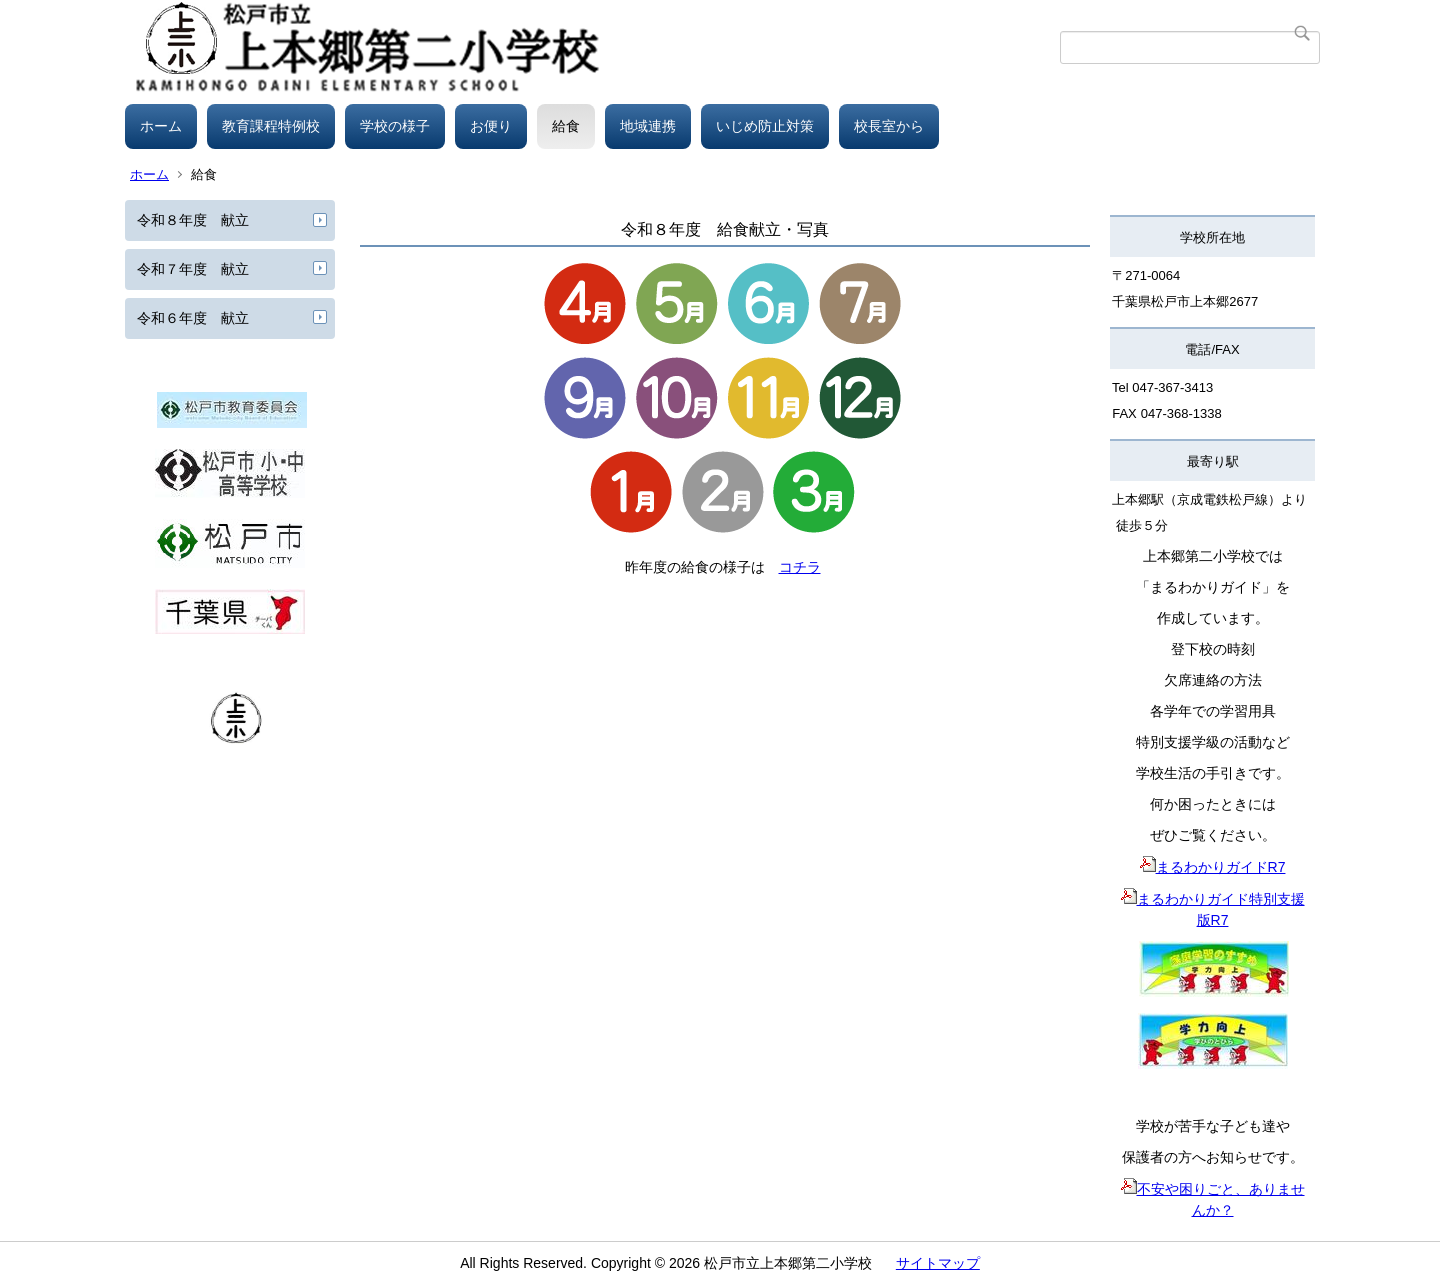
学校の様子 (395, 126)
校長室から (889, 126)
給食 (566, 126)
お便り (491, 126)
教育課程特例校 (271, 126)
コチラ (800, 567)
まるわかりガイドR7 (1213, 867)
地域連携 (648, 126)
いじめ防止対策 (765, 126)
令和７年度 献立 (193, 269)
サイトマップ (938, 1263)
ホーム (161, 126)
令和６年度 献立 (193, 318)
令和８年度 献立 (193, 220)
